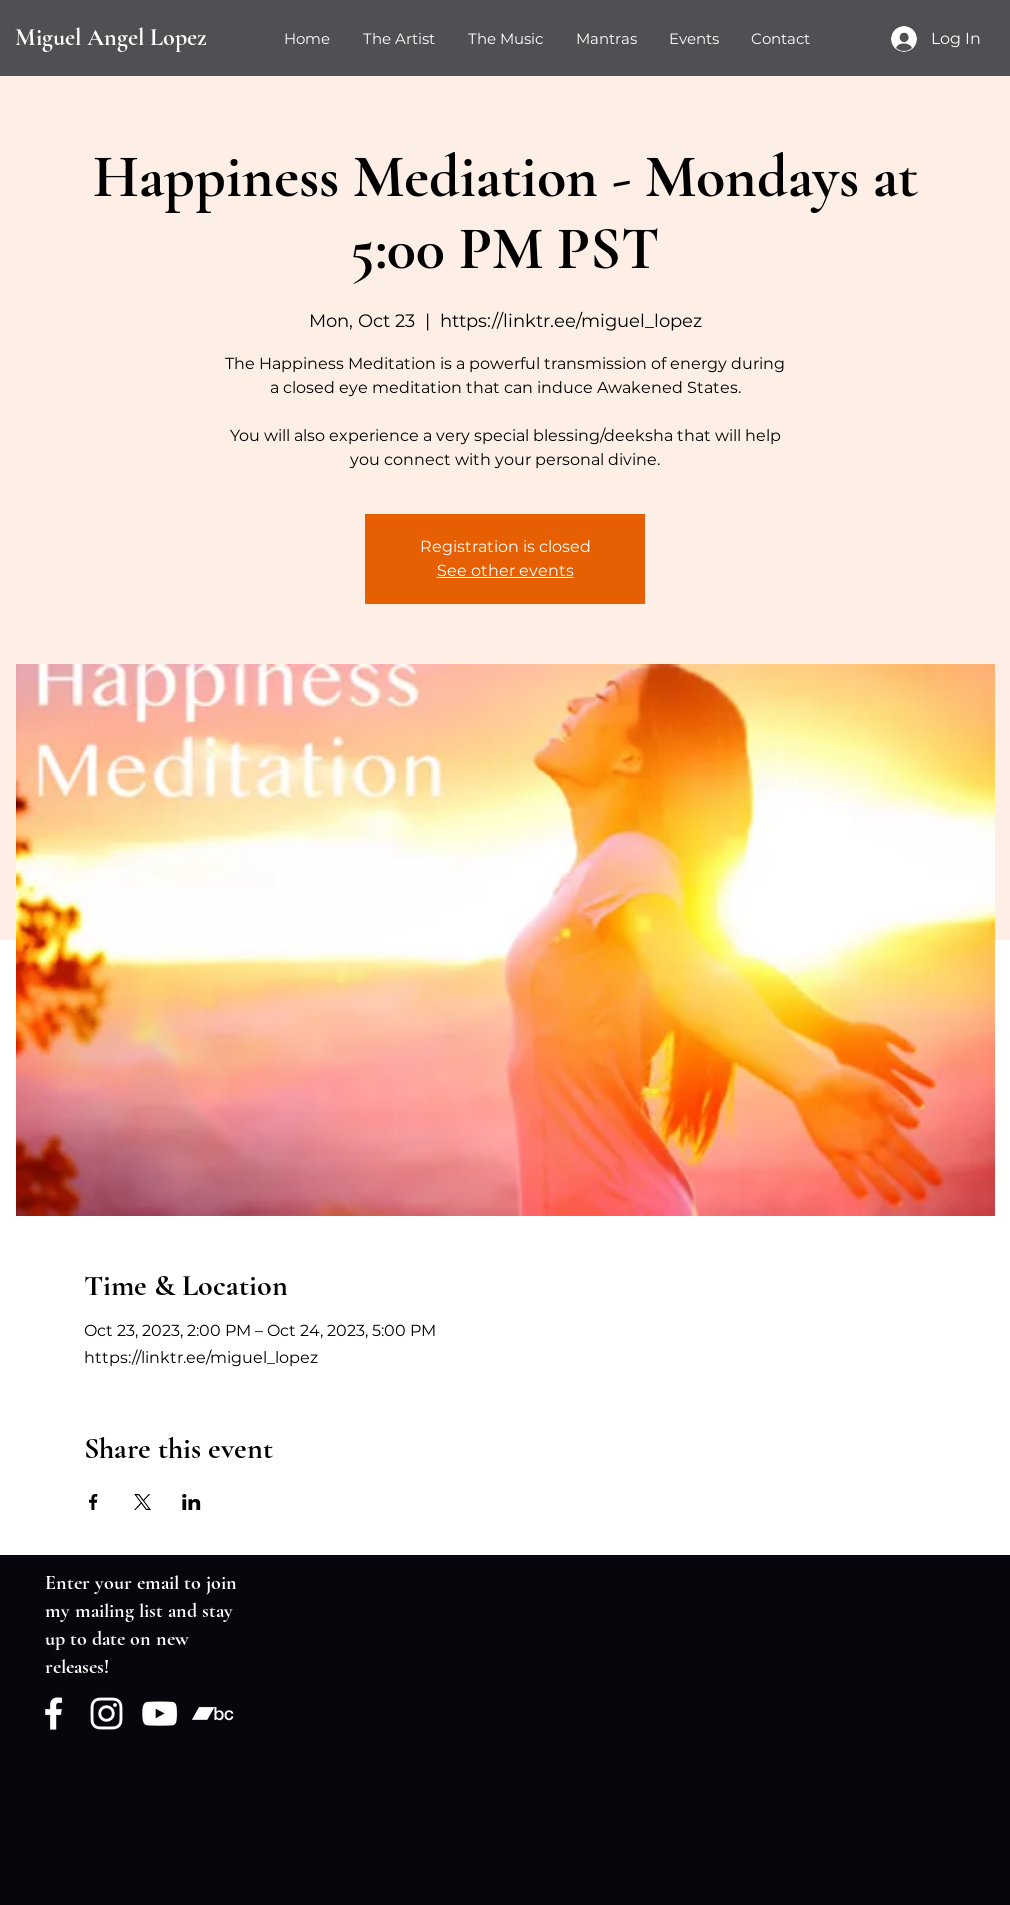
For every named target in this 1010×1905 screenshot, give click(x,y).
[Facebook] (53, 1713)
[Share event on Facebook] (93, 1502)
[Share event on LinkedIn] (191, 1502)
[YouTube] (159, 1713)
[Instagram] (106, 1713)
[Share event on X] (142, 1502)
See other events (505, 570)
